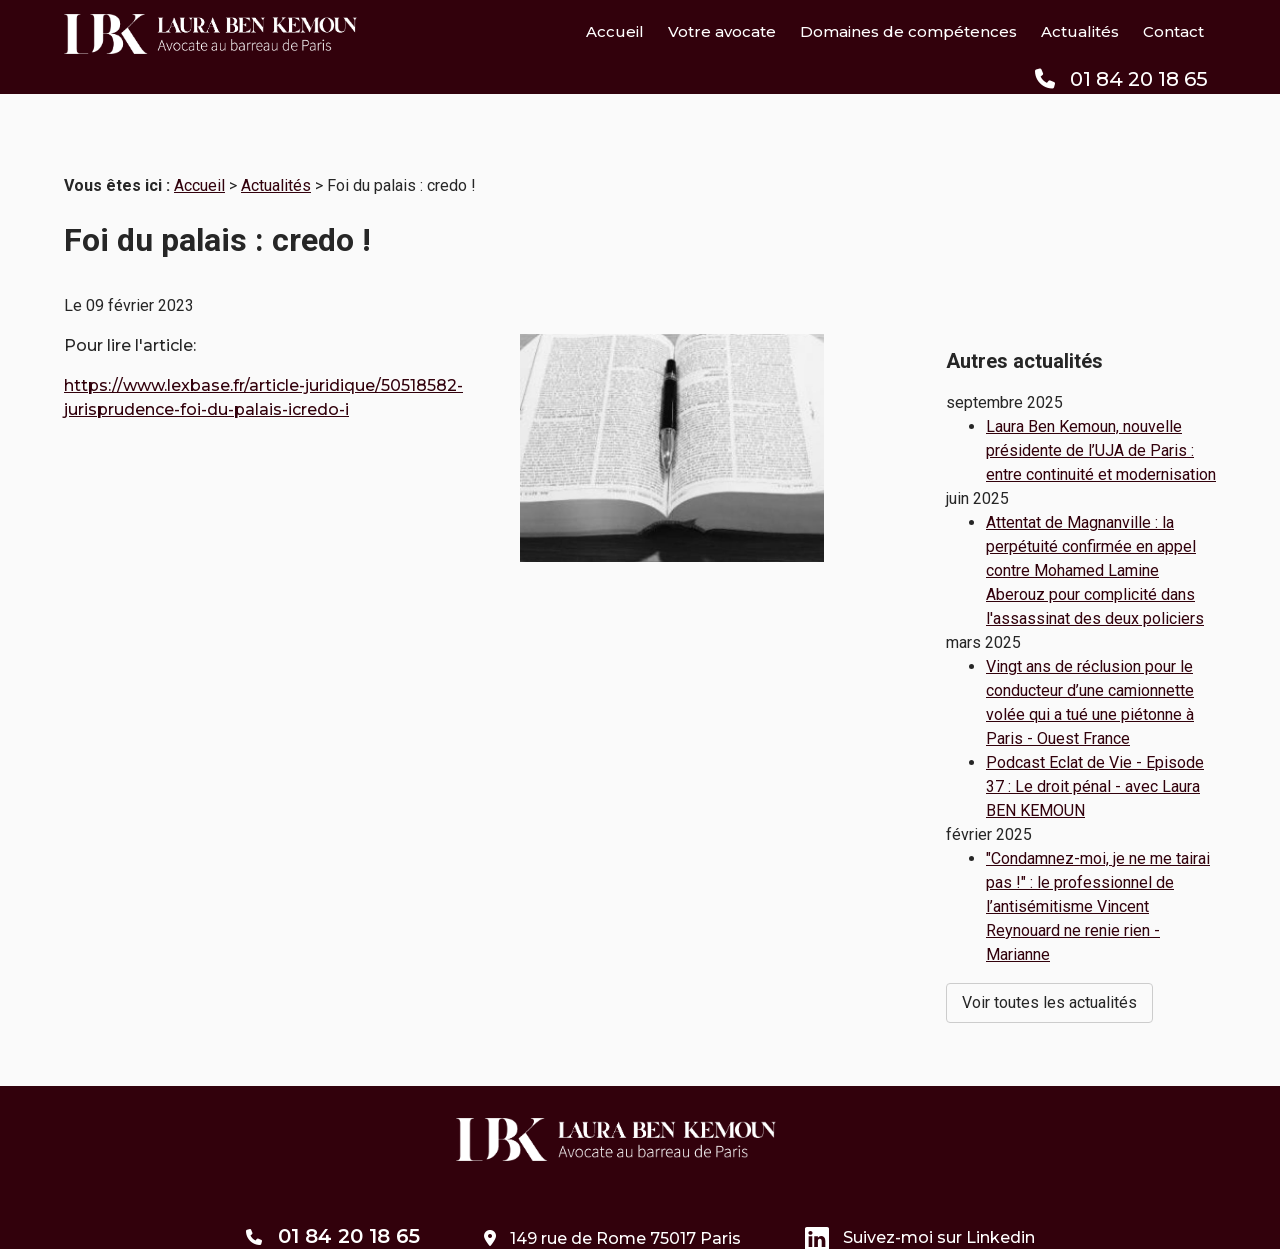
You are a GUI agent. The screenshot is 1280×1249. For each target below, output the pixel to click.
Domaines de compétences (908, 31)
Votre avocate (722, 31)
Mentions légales (499, 1221)
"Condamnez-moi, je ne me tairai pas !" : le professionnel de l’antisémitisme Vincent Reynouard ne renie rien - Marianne (1098, 852)
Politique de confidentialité (684, 1221)
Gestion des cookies (879, 1221)
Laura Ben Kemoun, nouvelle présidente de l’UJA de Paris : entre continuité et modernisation (1101, 396)
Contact (1173, 31)
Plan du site (370, 1221)
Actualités (1080, 31)
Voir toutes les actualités (1049, 948)
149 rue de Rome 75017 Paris (612, 1154)
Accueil (615, 31)
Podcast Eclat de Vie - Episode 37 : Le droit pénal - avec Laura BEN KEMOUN (1095, 732)
